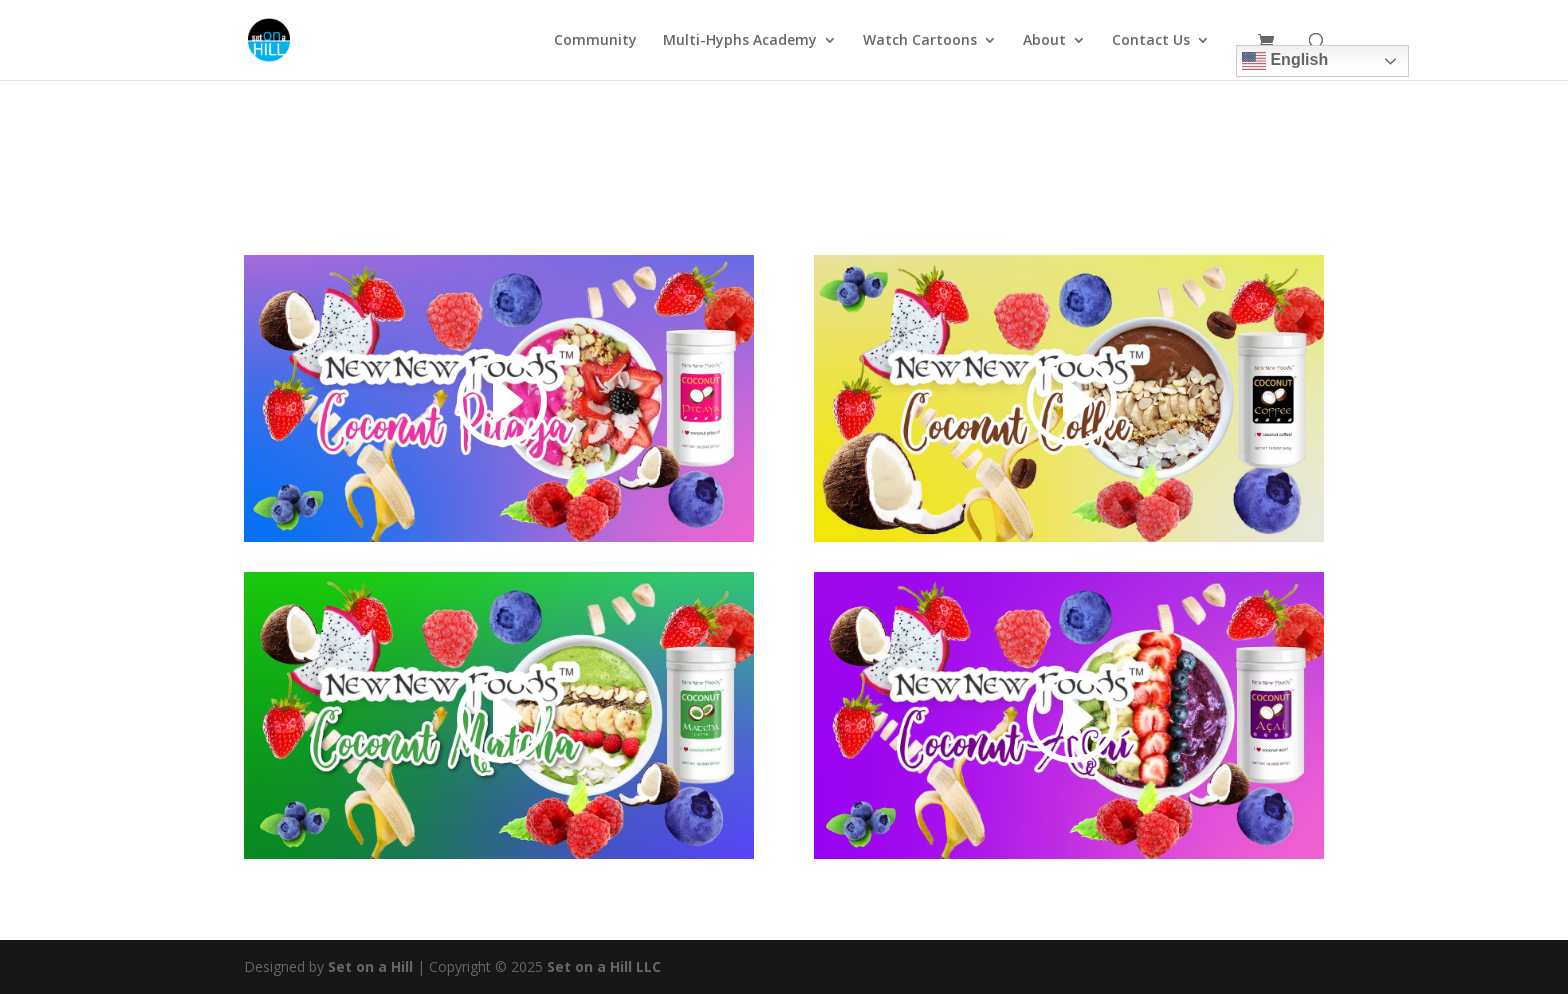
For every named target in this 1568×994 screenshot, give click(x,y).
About (1044, 41)
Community (595, 41)
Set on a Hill (368, 966)
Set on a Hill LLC (604, 966)
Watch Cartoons (920, 41)
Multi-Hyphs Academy (740, 41)
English (1285, 61)
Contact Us (1151, 41)
